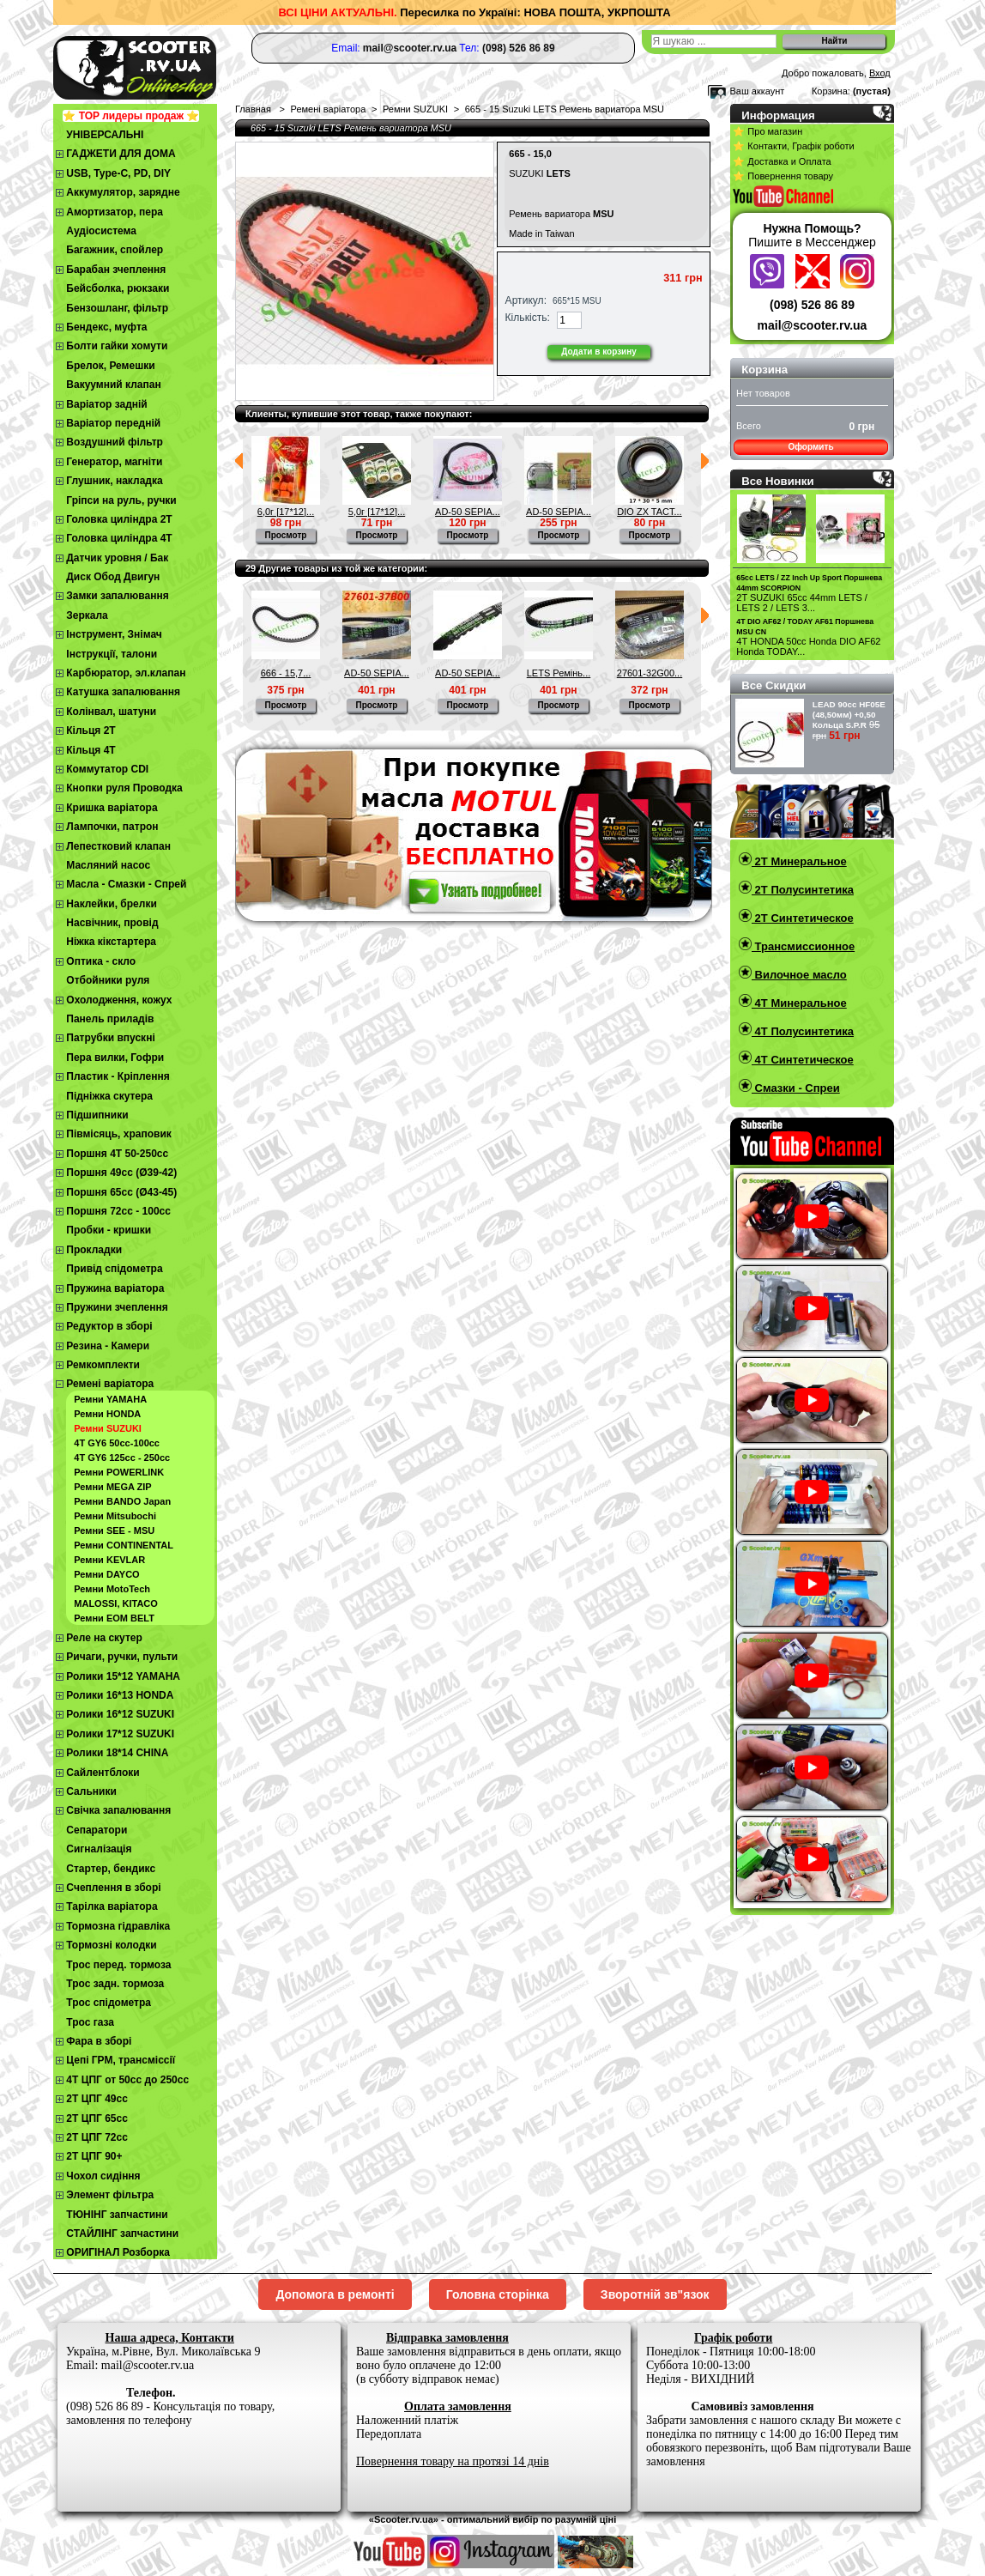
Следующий (705, 461)
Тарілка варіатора (111, 1906)
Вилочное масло (799, 974)
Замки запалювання (117, 596)
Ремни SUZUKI (108, 1428)
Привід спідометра (114, 1269)
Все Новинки (777, 481)
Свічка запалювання (118, 1810)
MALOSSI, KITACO (116, 1603)
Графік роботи (733, 2337)
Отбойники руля (107, 980)
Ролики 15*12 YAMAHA (123, 1676)
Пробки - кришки (108, 1230)
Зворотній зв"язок (655, 2294)
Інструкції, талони (111, 654)
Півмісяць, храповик (119, 1134)
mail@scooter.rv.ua (812, 325)
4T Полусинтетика (803, 1031)
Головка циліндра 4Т (119, 538)
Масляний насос (108, 865)
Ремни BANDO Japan (122, 1501)
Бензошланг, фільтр (117, 308)
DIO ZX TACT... (649, 511)
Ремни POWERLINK (119, 1472)
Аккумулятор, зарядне (122, 192)
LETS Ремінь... (559, 673)
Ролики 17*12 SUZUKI (120, 1734)
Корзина (764, 369)
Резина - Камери (107, 1346)
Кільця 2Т (90, 730)
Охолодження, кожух (119, 1000)
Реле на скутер (104, 1638)
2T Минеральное (799, 861)
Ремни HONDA (107, 1414)
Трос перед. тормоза (118, 1965)
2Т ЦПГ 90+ (94, 2156)
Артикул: (526, 300)
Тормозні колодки (111, 1945)
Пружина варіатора (115, 1288)
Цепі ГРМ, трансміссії (120, 2060)
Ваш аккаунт (756, 91)
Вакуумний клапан (113, 385)
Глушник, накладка (114, 481)
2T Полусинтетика (803, 889)
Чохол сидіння (103, 2176)
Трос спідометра (108, 2003)
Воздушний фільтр (114, 442)
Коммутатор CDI (107, 769)
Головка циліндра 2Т (119, 519)
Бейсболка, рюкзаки (117, 288)
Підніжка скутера (109, 1096)
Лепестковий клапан (118, 846)
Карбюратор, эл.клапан (125, 673)
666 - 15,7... (286, 673)
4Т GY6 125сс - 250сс (122, 1457)
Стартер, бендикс (110, 1869)
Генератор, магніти (114, 462)
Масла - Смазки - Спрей (126, 884)
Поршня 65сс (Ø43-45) (121, 1192)
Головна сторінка (497, 2294)
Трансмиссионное (803, 946)
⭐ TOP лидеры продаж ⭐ (131, 116)
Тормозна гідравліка (118, 1926)
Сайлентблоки (102, 1773)
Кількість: (527, 318)
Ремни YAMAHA (110, 1399)
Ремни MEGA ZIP (112, 1487)
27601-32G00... (649, 673)
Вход (880, 73)
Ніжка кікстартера (111, 942)
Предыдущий (239, 461)
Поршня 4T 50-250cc (117, 1154)
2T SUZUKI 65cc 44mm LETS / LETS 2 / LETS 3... (801, 602)
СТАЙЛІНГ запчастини (122, 2233)
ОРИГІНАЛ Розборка (118, 2252)
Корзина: (831, 91)
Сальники (91, 1791)
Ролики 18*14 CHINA (117, 1753)
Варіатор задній (106, 404)
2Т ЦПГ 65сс (97, 2118)
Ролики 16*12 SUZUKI (120, 1714)
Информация (778, 115)
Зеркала (87, 615)
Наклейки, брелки (111, 904)
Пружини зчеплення (117, 1307)
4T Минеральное (799, 1003)
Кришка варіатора (111, 808)
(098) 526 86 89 (812, 305)
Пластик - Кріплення (117, 1076)
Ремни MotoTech (112, 1589)
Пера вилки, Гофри (115, 1058)
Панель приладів (110, 1019)
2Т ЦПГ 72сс (97, 2137)
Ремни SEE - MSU (114, 1530)
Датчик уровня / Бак (117, 558)
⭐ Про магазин (767, 131)
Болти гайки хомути (116, 346)
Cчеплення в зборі (113, 1888)
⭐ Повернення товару (783, 176)
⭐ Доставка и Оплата (782, 161)
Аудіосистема (101, 231)
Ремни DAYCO (106, 1574)
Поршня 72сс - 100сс (118, 1211)
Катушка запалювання (123, 692)
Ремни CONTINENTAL (123, 1545)
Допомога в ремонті (334, 2294)
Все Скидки (773, 685)
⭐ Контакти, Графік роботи (793, 146)
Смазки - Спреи (796, 1088)
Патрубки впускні (110, 1038)
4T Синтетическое (803, 1059)
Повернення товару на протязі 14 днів (452, 2461)
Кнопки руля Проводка (124, 788)
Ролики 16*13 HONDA (119, 1695)
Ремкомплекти (103, 1365)
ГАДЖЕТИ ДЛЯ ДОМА (120, 154)
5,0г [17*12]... (376, 511)
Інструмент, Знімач (113, 634)
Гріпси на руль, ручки (121, 500)
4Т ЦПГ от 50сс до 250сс (127, 2080)
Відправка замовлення (447, 2337)
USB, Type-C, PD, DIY (118, 173)
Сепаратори (96, 1830)
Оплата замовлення (457, 2406)
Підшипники (97, 1115)
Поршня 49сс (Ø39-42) (121, 1173)
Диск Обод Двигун (113, 577)
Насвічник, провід (112, 923)
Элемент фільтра (110, 2195)
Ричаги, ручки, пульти (122, 1657)
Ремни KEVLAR (109, 1560)
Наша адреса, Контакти (170, 2337)
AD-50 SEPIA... (467, 511)
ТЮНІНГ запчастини (116, 2215)
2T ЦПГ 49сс (97, 2099)
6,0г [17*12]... (285, 511)
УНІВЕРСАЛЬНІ (104, 135)
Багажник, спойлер (114, 250)
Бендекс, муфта (106, 327)
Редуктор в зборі (109, 1326)
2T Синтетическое (803, 918)
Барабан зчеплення (116, 270)
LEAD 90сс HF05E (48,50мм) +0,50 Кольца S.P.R (849, 715)
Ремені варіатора (110, 1384)
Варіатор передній (113, 423)
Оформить (810, 447)
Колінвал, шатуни (111, 712)
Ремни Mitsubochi (115, 1516)
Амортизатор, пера (114, 212)
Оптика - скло (101, 961)
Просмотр (286, 535)
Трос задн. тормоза (115, 1984)
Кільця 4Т (90, 750)
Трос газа (90, 2022)
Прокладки (94, 1250)
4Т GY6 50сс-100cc (117, 1443)
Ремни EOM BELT (114, 1618)
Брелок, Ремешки (110, 366)
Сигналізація (98, 1849)
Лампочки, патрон (112, 827)
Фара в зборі (98, 2041)
